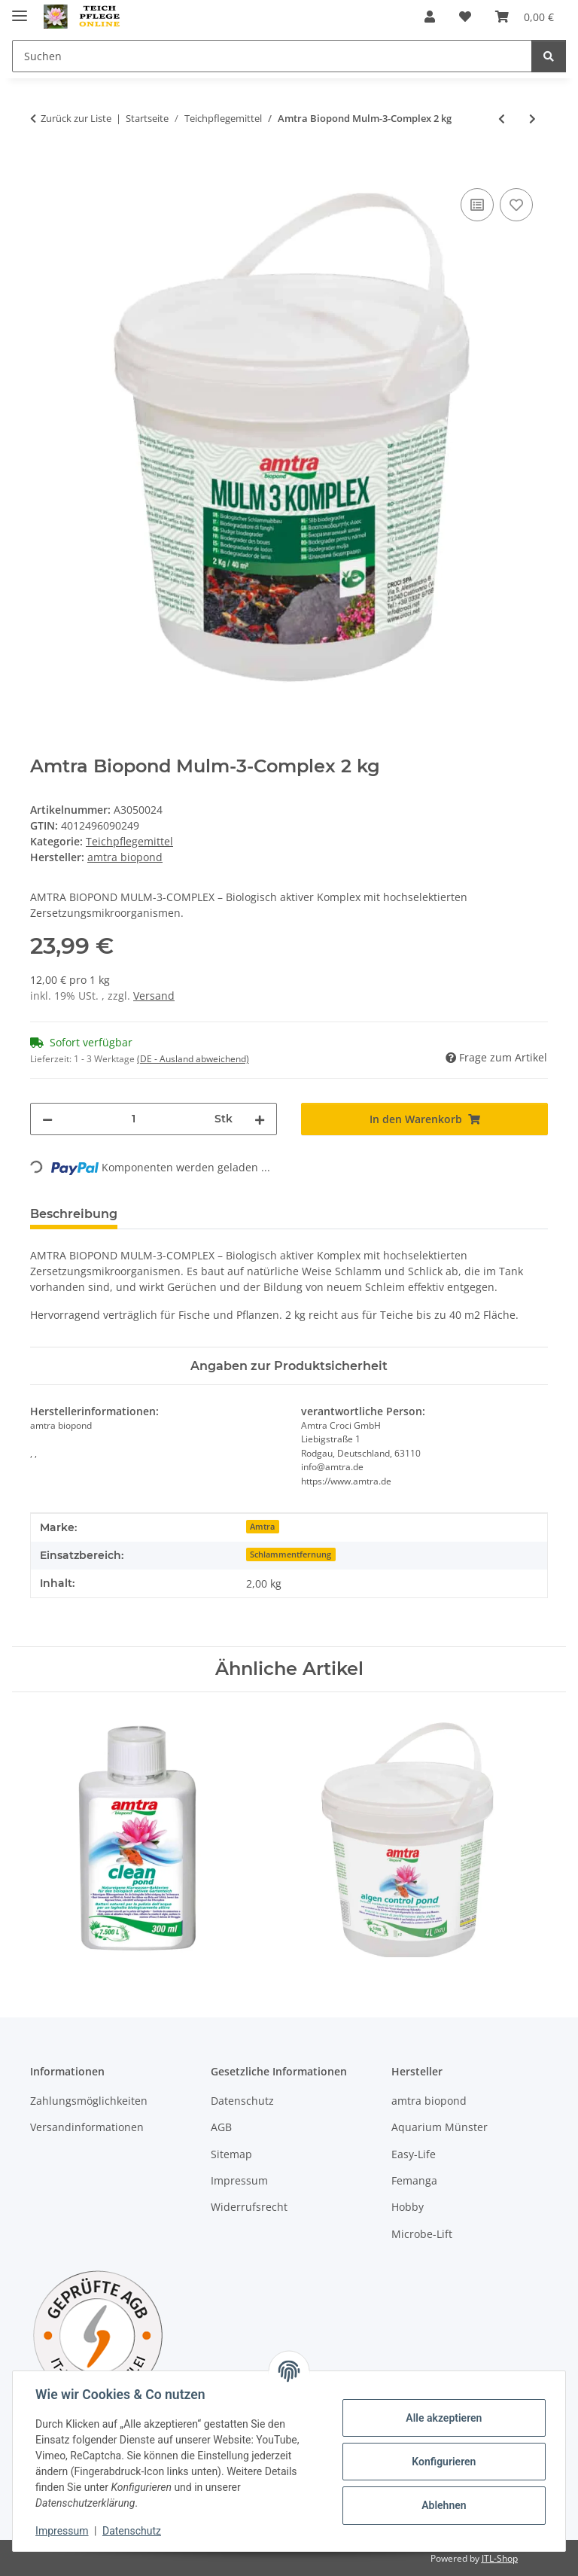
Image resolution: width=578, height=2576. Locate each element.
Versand (154, 995)
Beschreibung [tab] (73, 1214)
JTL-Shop (500, 2558)
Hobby (407, 2207)
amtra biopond (429, 2100)
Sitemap (231, 2154)
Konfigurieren (442, 2462)
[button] (429, 17)
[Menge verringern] (47, 1119)
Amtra (262, 1526)
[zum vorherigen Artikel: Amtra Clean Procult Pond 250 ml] (501, 118)
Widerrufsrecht (249, 2207)
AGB (221, 2127)
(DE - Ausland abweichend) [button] (193, 1058)
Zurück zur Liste (76, 118)
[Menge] (133, 1119)
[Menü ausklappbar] (19, 9)
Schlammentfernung (290, 1554)
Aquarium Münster (439, 2127)
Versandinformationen (87, 2127)
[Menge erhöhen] (259, 1119)
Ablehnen (442, 2505)
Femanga (414, 2180)
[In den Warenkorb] (42, 168)
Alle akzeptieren (442, 2418)
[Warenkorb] (524, 17)
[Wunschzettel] (465, 17)
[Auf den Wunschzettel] (516, 204)
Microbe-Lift (421, 2234)
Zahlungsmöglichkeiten (89, 2100)
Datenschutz (133, 2531)
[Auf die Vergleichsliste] (477, 204)
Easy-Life (413, 2154)
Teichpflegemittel (129, 841)
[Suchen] (272, 56)
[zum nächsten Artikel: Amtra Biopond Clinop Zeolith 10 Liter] (532, 118)
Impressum (63, 2531)
